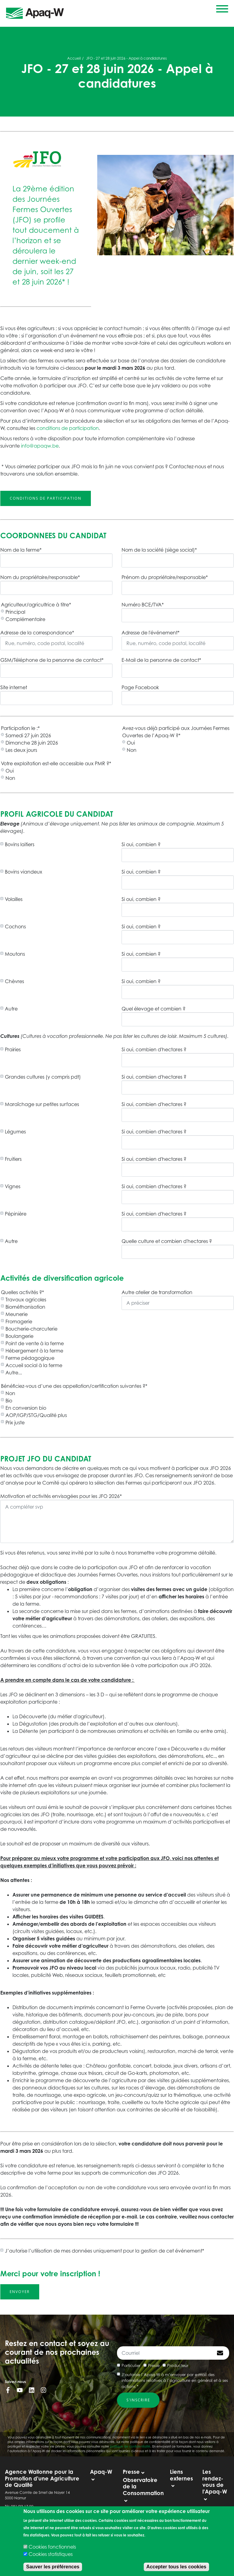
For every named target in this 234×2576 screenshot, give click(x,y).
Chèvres (14, 981)
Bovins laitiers (19, 844)
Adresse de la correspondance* (37, 633)
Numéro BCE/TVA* (143, 605)
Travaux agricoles (25, 1300)
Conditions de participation (45, 498)
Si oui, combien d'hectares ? (154, 1049)
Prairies (13, 1049)
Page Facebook (140, 687)
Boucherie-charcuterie (31, 1329)
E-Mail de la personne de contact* (161, 660)
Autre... (13, 1373)
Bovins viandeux (23, 872)
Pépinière (15, 1214)
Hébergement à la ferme (34, 1351)
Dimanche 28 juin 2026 (31, 743)
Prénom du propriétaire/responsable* (165, 577)
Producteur (177, 2365)
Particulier (131, 2365)
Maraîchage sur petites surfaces (42, 1104)
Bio (8, 1401)
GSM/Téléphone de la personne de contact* (52, 660)
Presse (154, 2365)
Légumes (15, 1132)
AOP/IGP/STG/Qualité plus (36, 1415)
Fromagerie (18, 1321)
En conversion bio (25, 1408)
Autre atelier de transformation (157, 1292)
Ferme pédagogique (29, 1358)
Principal (15, 612)
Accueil (74, 58)
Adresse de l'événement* (151, 633)
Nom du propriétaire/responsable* (40, 577)
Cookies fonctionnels (52, 2547)
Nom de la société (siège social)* (159, 550)
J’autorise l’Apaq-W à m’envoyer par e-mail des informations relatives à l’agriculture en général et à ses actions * (175, 2380)
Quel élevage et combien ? (153, 1009)
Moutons (15, 954)
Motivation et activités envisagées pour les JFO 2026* (61, 1496)
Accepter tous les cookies (176, 2566)
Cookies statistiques (51, 2554)
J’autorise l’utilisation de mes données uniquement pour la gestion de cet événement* (104, 2251)
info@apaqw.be (40, 446)
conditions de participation (67, 428)
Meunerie (16, 1314)
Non (131, 750)
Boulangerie (19, 1336)
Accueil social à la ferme (33, 1365)
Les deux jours (21, 750)
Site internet (13, 687)
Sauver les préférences (52, 2566)
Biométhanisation (25, 1307)
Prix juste (15, 1422)
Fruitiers (13, 1159)
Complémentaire (25, 619)
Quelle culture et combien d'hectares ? (167, 1241)
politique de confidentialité (130, 2446)
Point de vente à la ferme (34, 1343)
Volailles (13, 899)
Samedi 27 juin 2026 (28, 735)
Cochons (15, 926)
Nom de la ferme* (21, 550)
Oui (131, 743)
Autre (11, 1009)
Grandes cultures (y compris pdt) (43, 1077)
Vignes (12, 1186)
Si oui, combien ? (141, 844)
